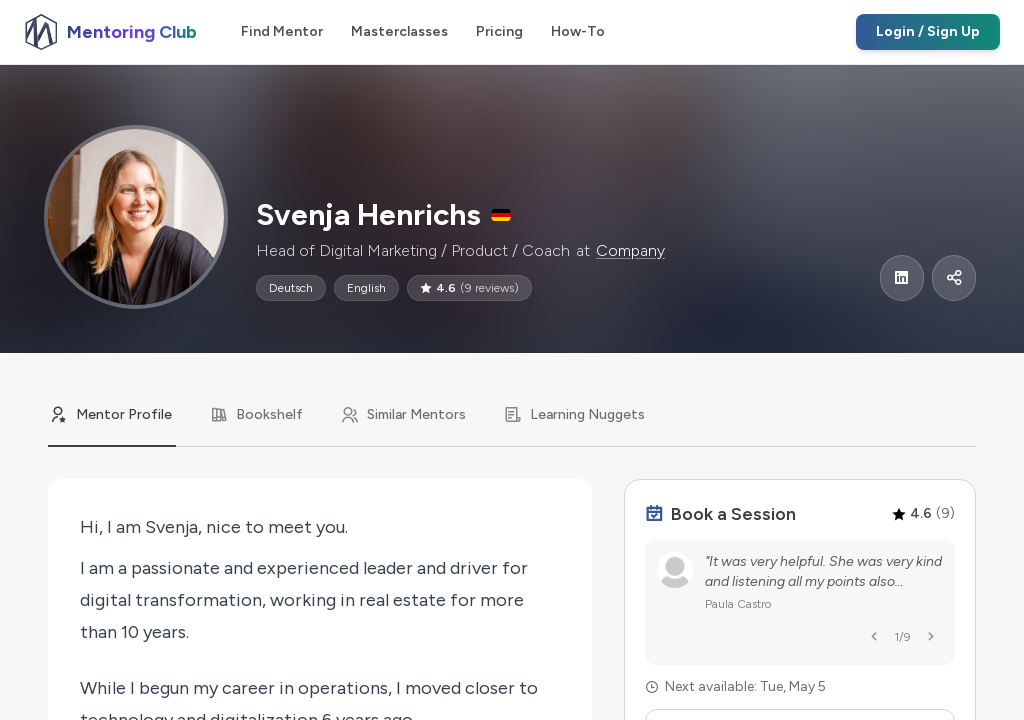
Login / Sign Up (928, 31)
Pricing (499, 31)
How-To (578, 31)
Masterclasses (399, 31)
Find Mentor (282, 31)
